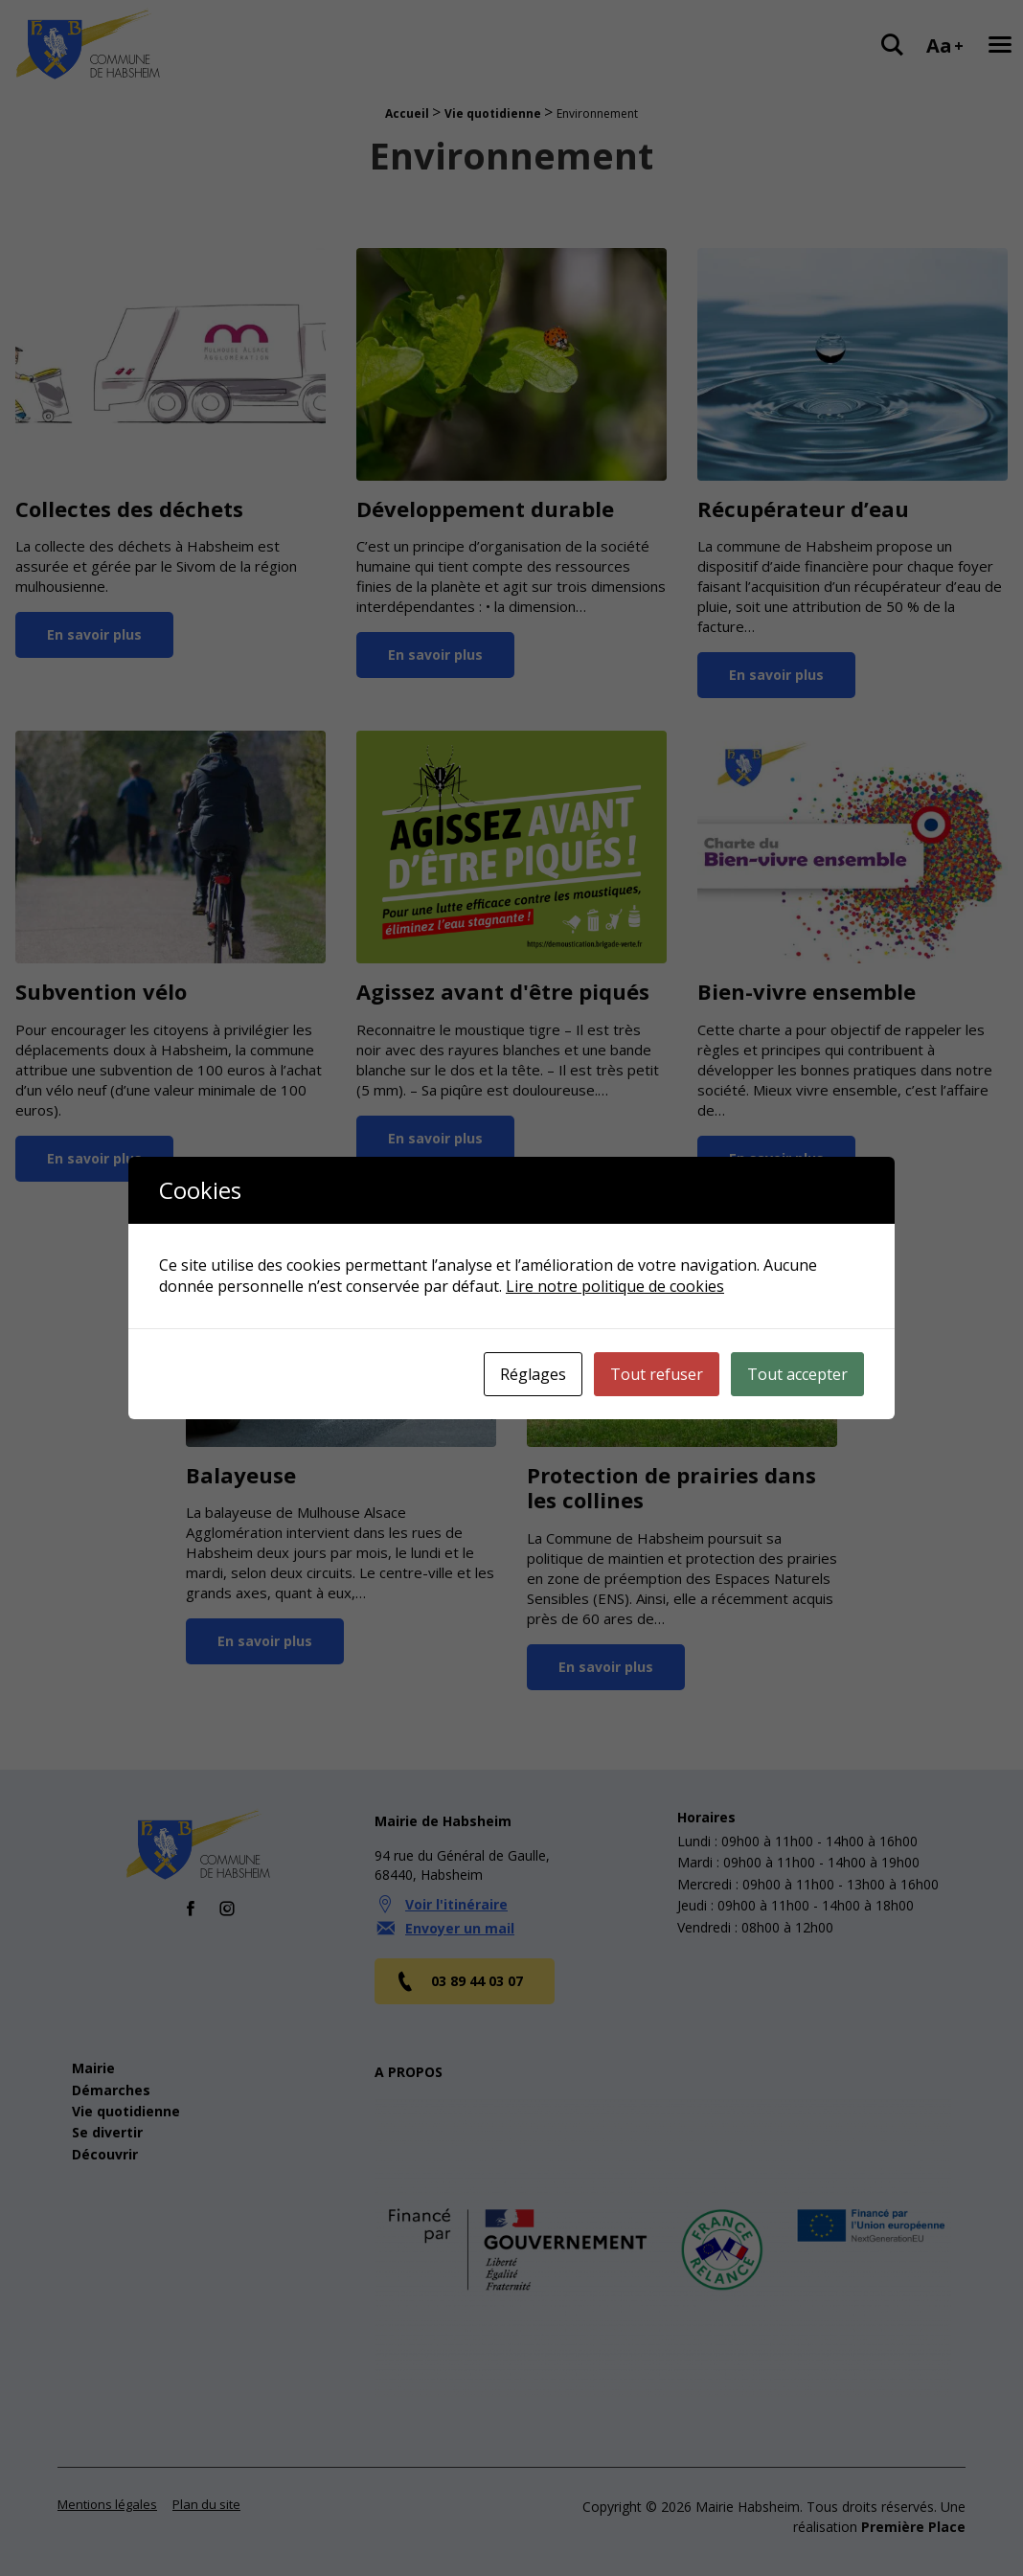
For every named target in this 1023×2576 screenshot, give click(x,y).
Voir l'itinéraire (456, 1886)
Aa (945, 45)
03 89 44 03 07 (459, 1963)
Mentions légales (107, 2486)
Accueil (407, 113)
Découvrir (105, 2136)
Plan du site (206, 2486)
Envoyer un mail (459, 1910)
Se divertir (107, 2114)
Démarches (111, 2072)
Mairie (93, 2050)
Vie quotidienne (492, 113)
